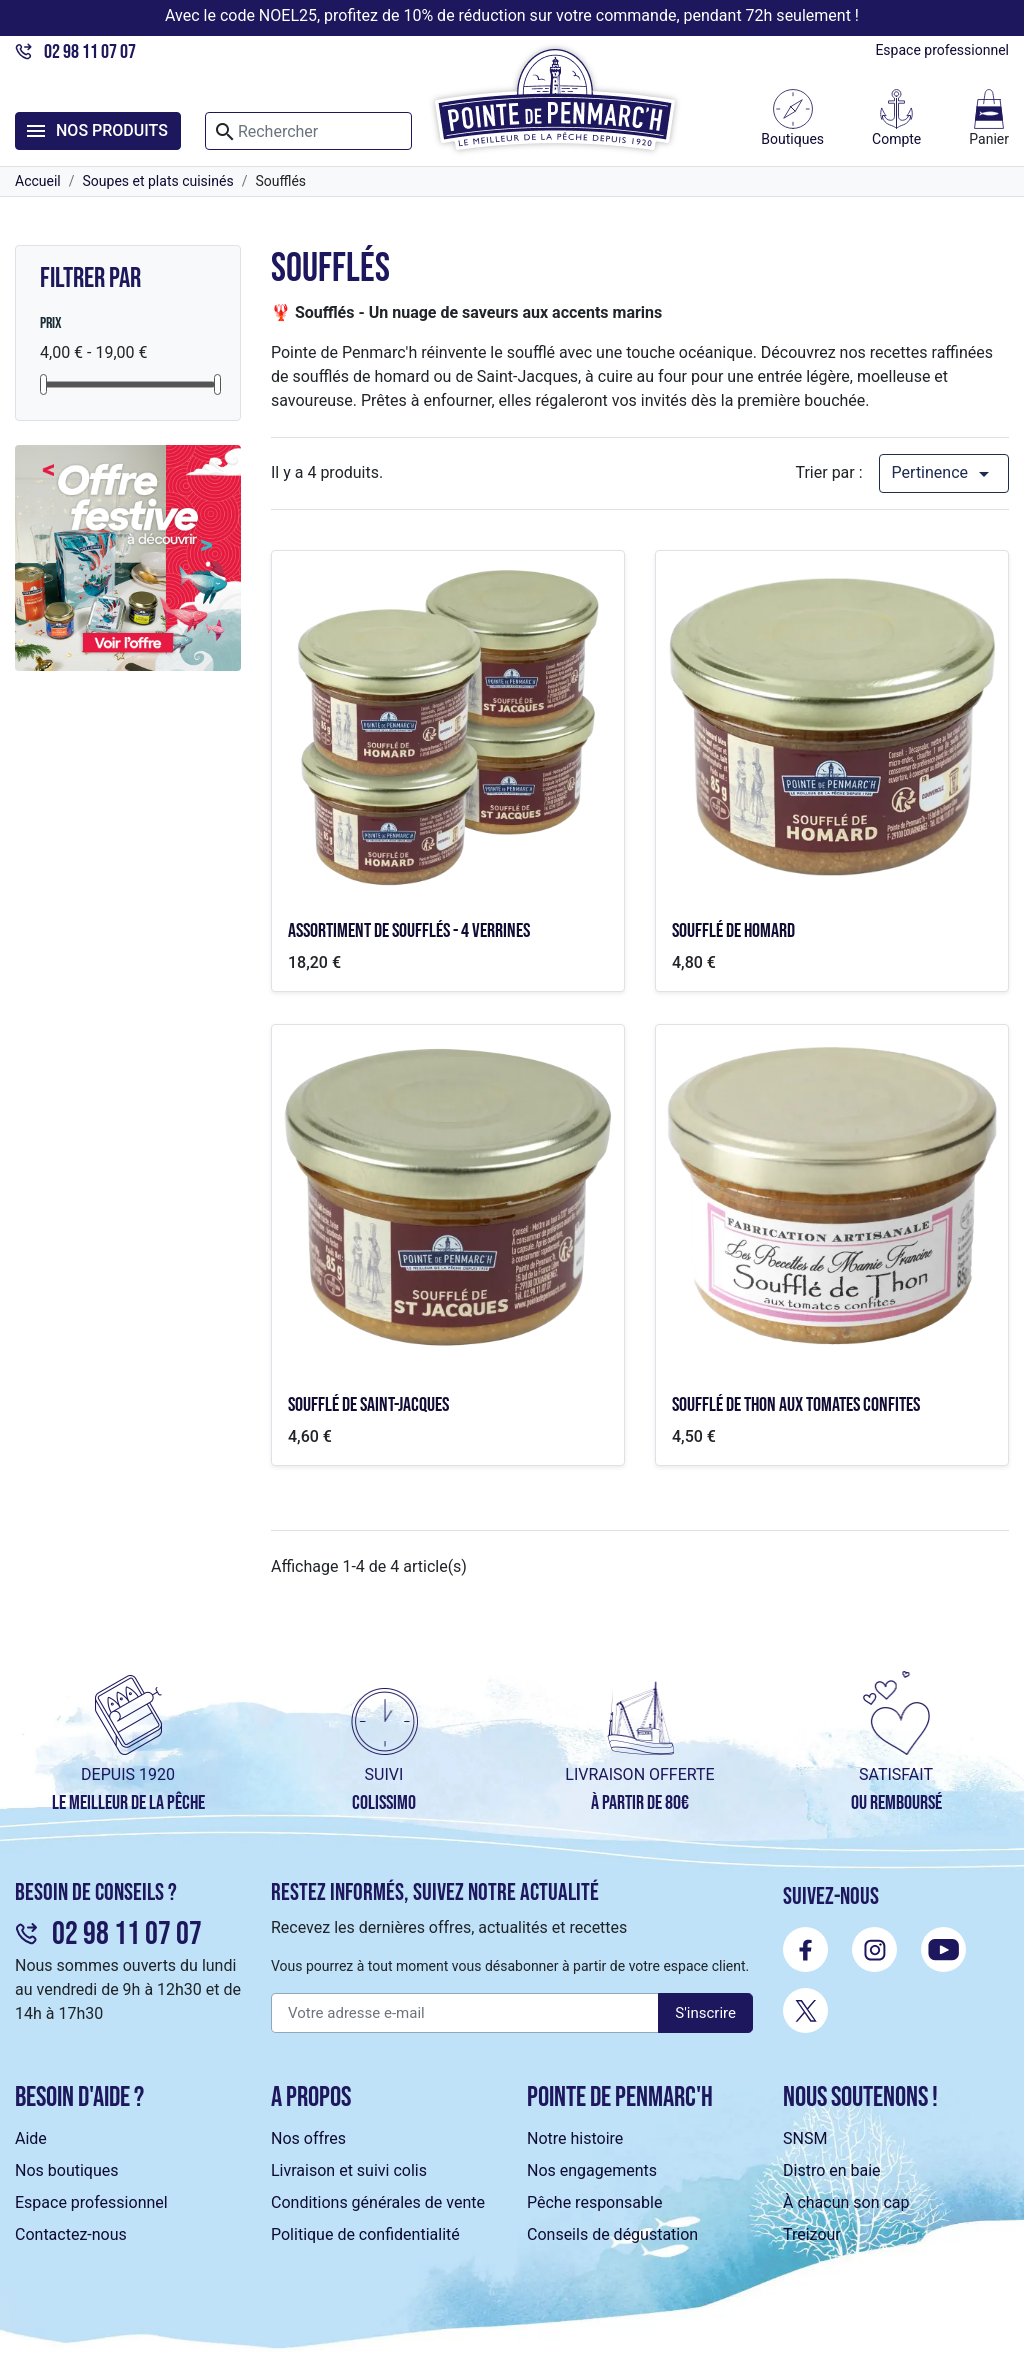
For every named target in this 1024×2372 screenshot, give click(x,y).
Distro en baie (832, 2170)
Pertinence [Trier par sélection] (944, 474)
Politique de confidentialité (365, 2234)
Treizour (812, 2234)
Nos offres (308, 2138)
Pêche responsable (594, 2202)
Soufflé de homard (733, 931)
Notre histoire (575, 2138)
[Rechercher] (308, 131)
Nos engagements (592, 2170)
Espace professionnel (942, 50)
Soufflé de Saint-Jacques (368, 1405)
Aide (31, 2138)
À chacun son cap (846, 2202)
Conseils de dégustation (612, 2234)
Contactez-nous (71, 2234)
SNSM (805, 2138)
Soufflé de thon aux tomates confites (796, 1405)
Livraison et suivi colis (349, 2170)
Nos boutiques (66, 2170)
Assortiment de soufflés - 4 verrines (409, 931)
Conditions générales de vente (378, 2202)
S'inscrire (705, 2013)
